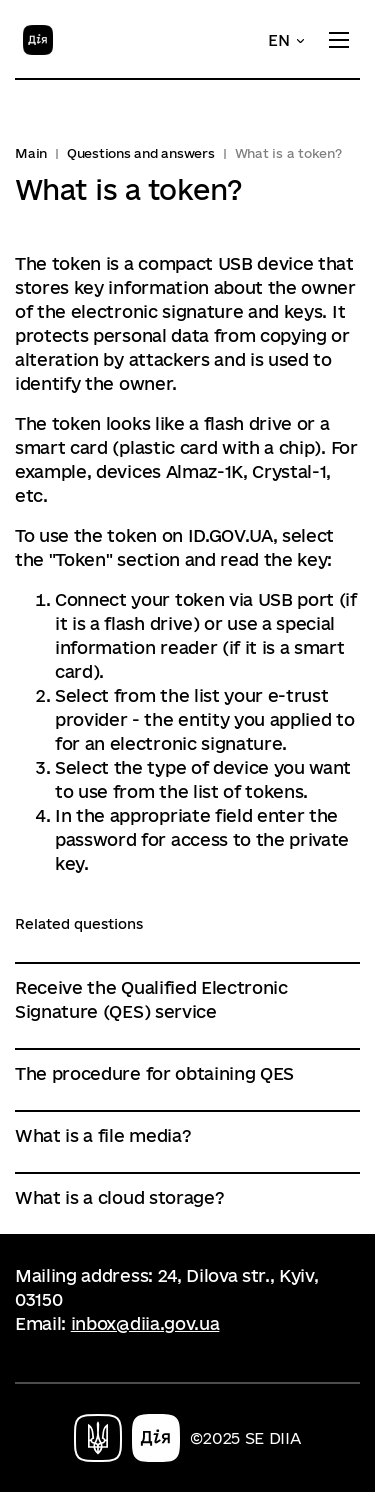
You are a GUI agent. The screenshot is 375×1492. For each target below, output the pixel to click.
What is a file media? (103, 1135)
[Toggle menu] (339, 40)
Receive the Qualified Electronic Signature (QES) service (151, 999)
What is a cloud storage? (119, 1197)
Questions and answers (141, 153)
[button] (287, 40)
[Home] (38, 38)
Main (31, 153)
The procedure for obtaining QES (154, 1073)
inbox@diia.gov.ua (145, 1323)
